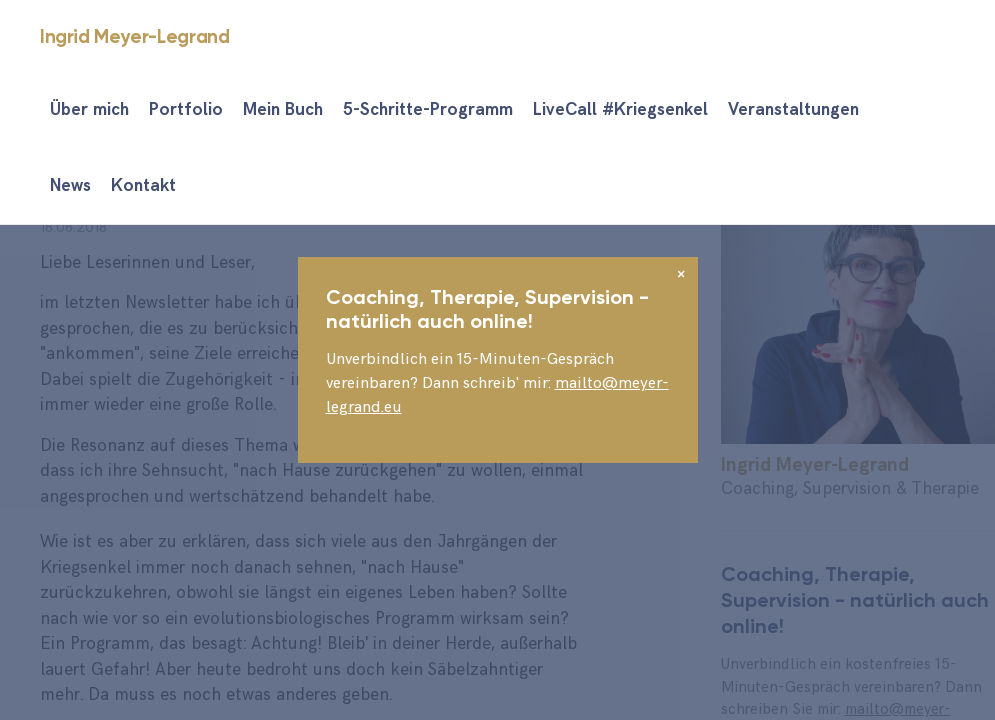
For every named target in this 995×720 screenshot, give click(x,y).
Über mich (89, 110)
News (70, 186)
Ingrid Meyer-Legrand (134, 36)
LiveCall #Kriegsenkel (620, 110)
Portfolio (186, 110)
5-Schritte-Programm (428, 110)
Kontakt (143, 186)
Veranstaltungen (793, 110)
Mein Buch (283, 110)
